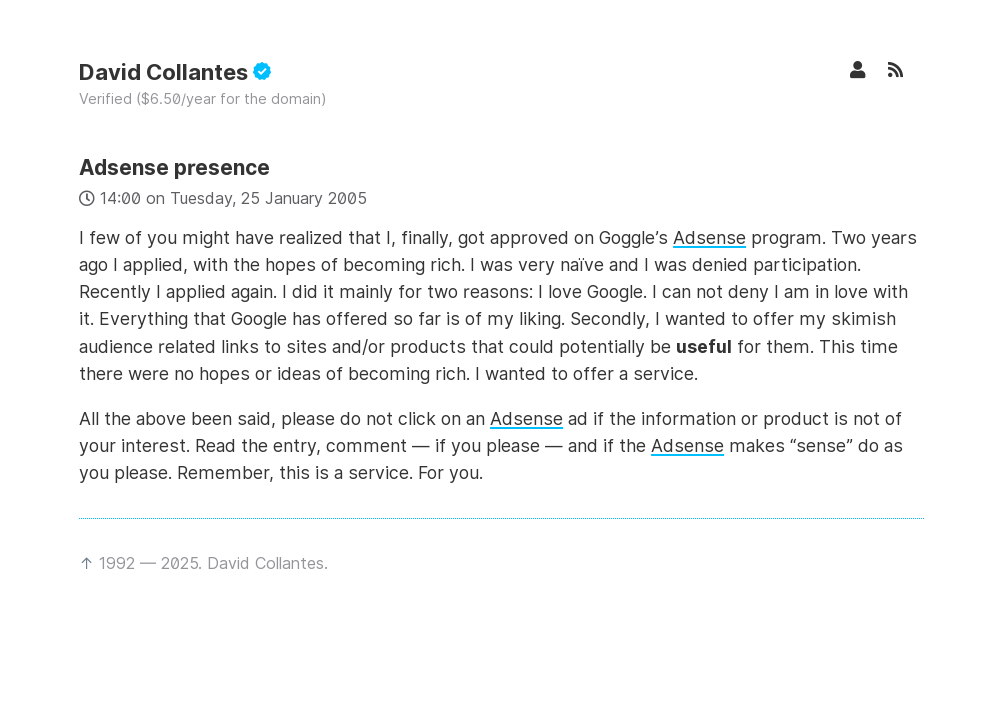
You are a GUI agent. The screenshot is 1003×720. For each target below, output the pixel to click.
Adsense (709, 237)
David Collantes (175, 72)
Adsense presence (174, 167)
